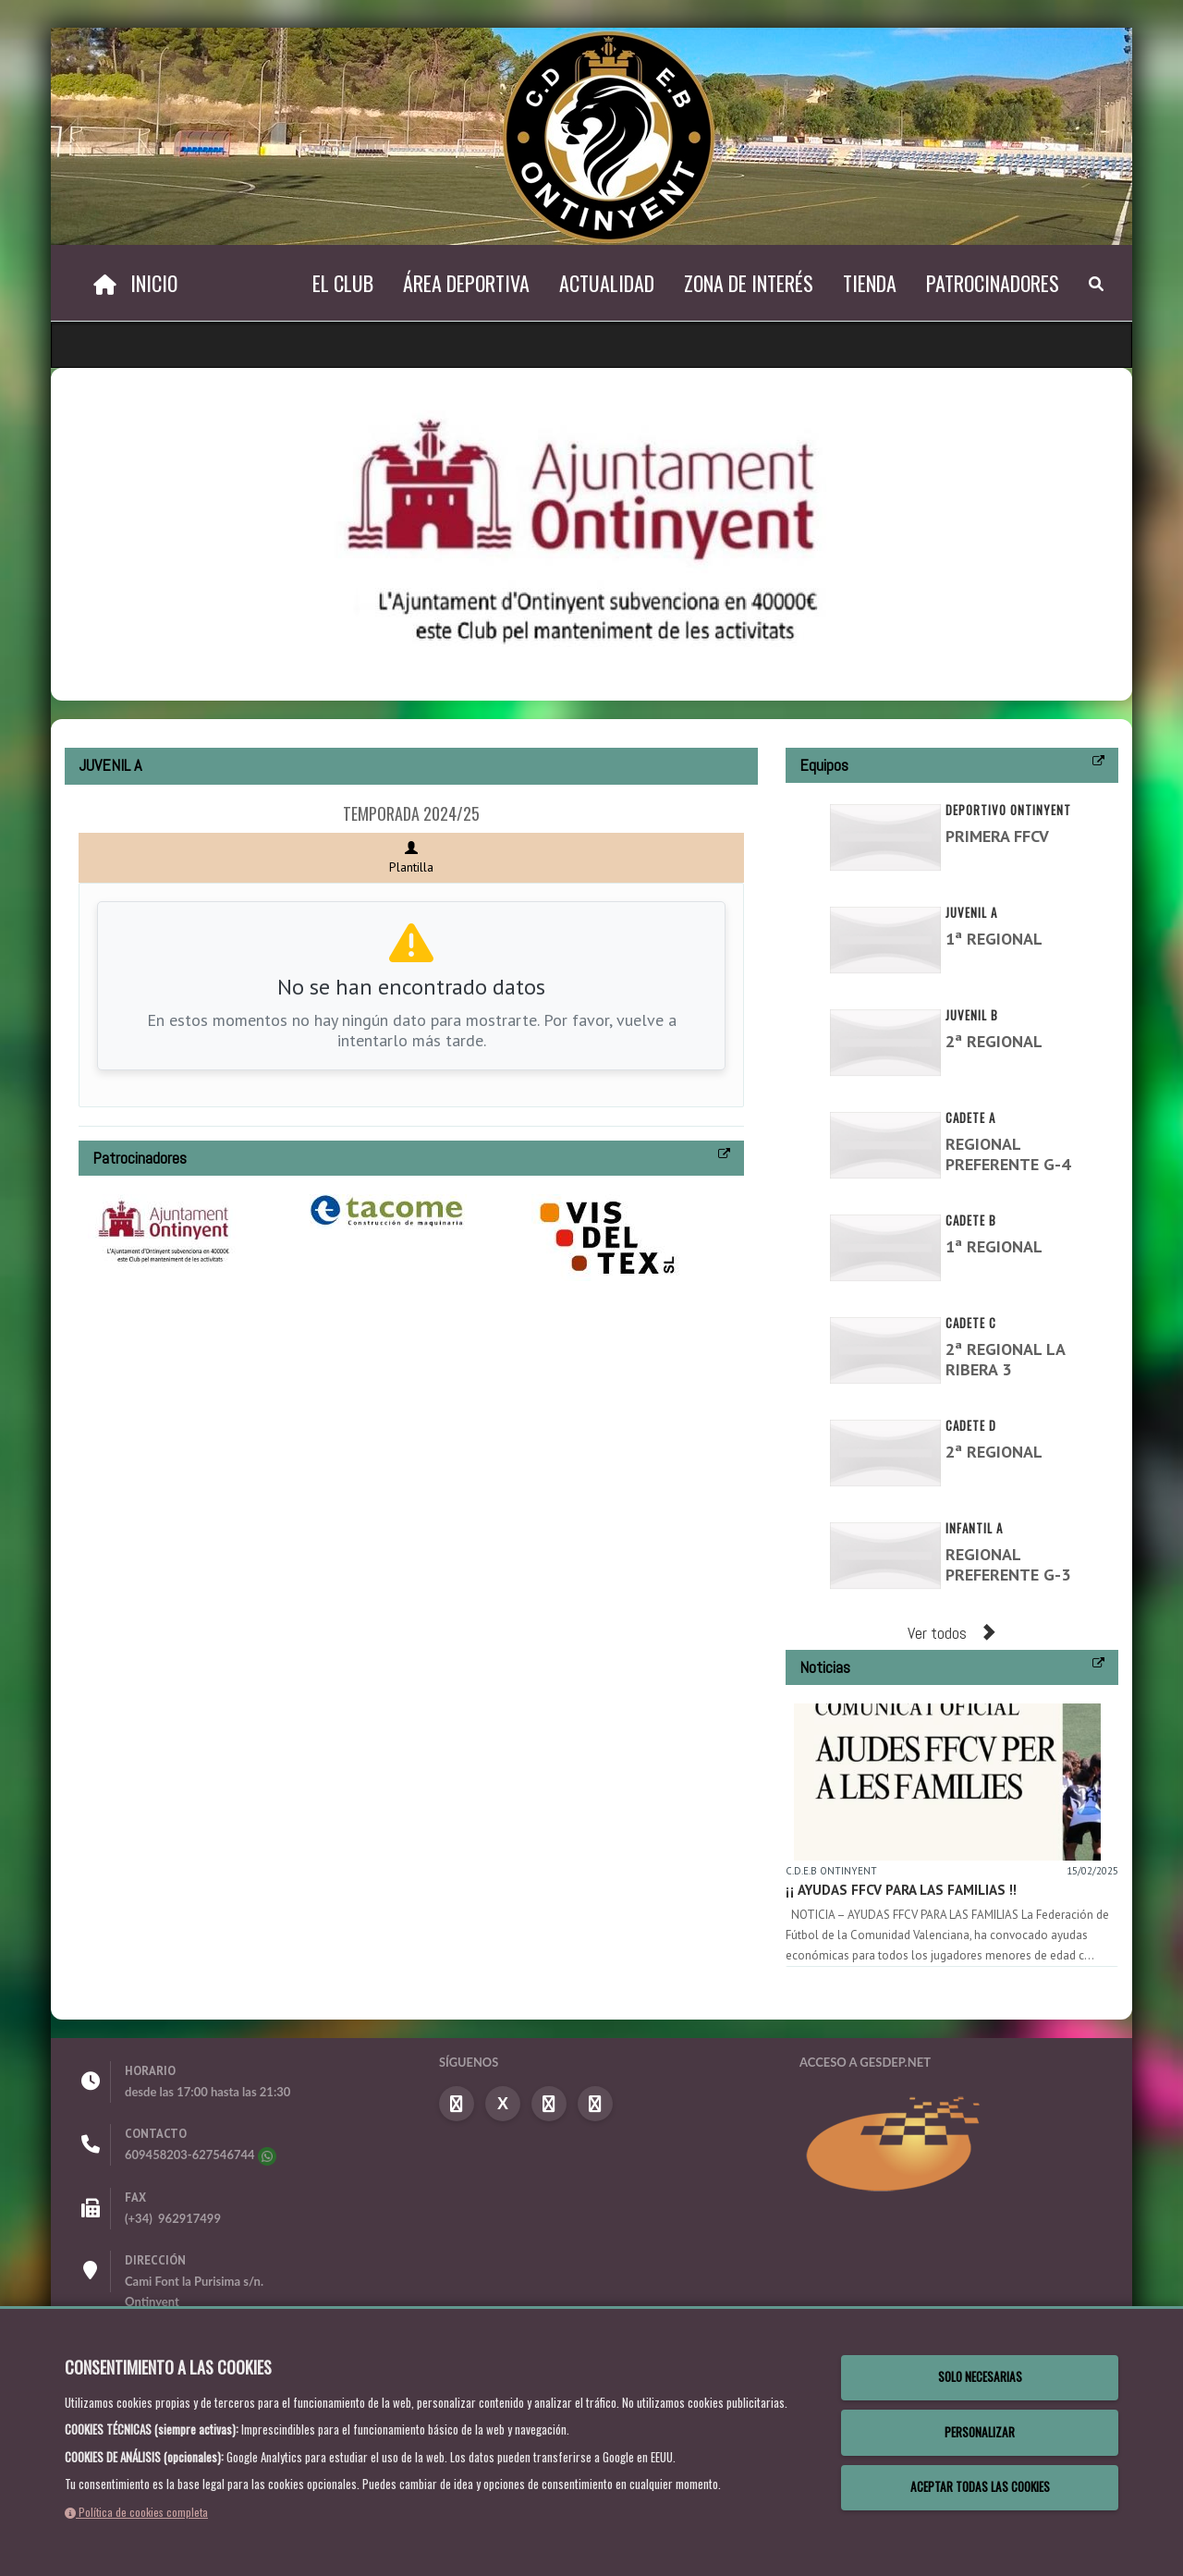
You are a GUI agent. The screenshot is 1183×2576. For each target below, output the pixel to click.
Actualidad (606, 283)
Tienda (869, 283)
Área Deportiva (466, 283)
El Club (342, 283)
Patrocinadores (992, 283)
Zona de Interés (748, 283)
